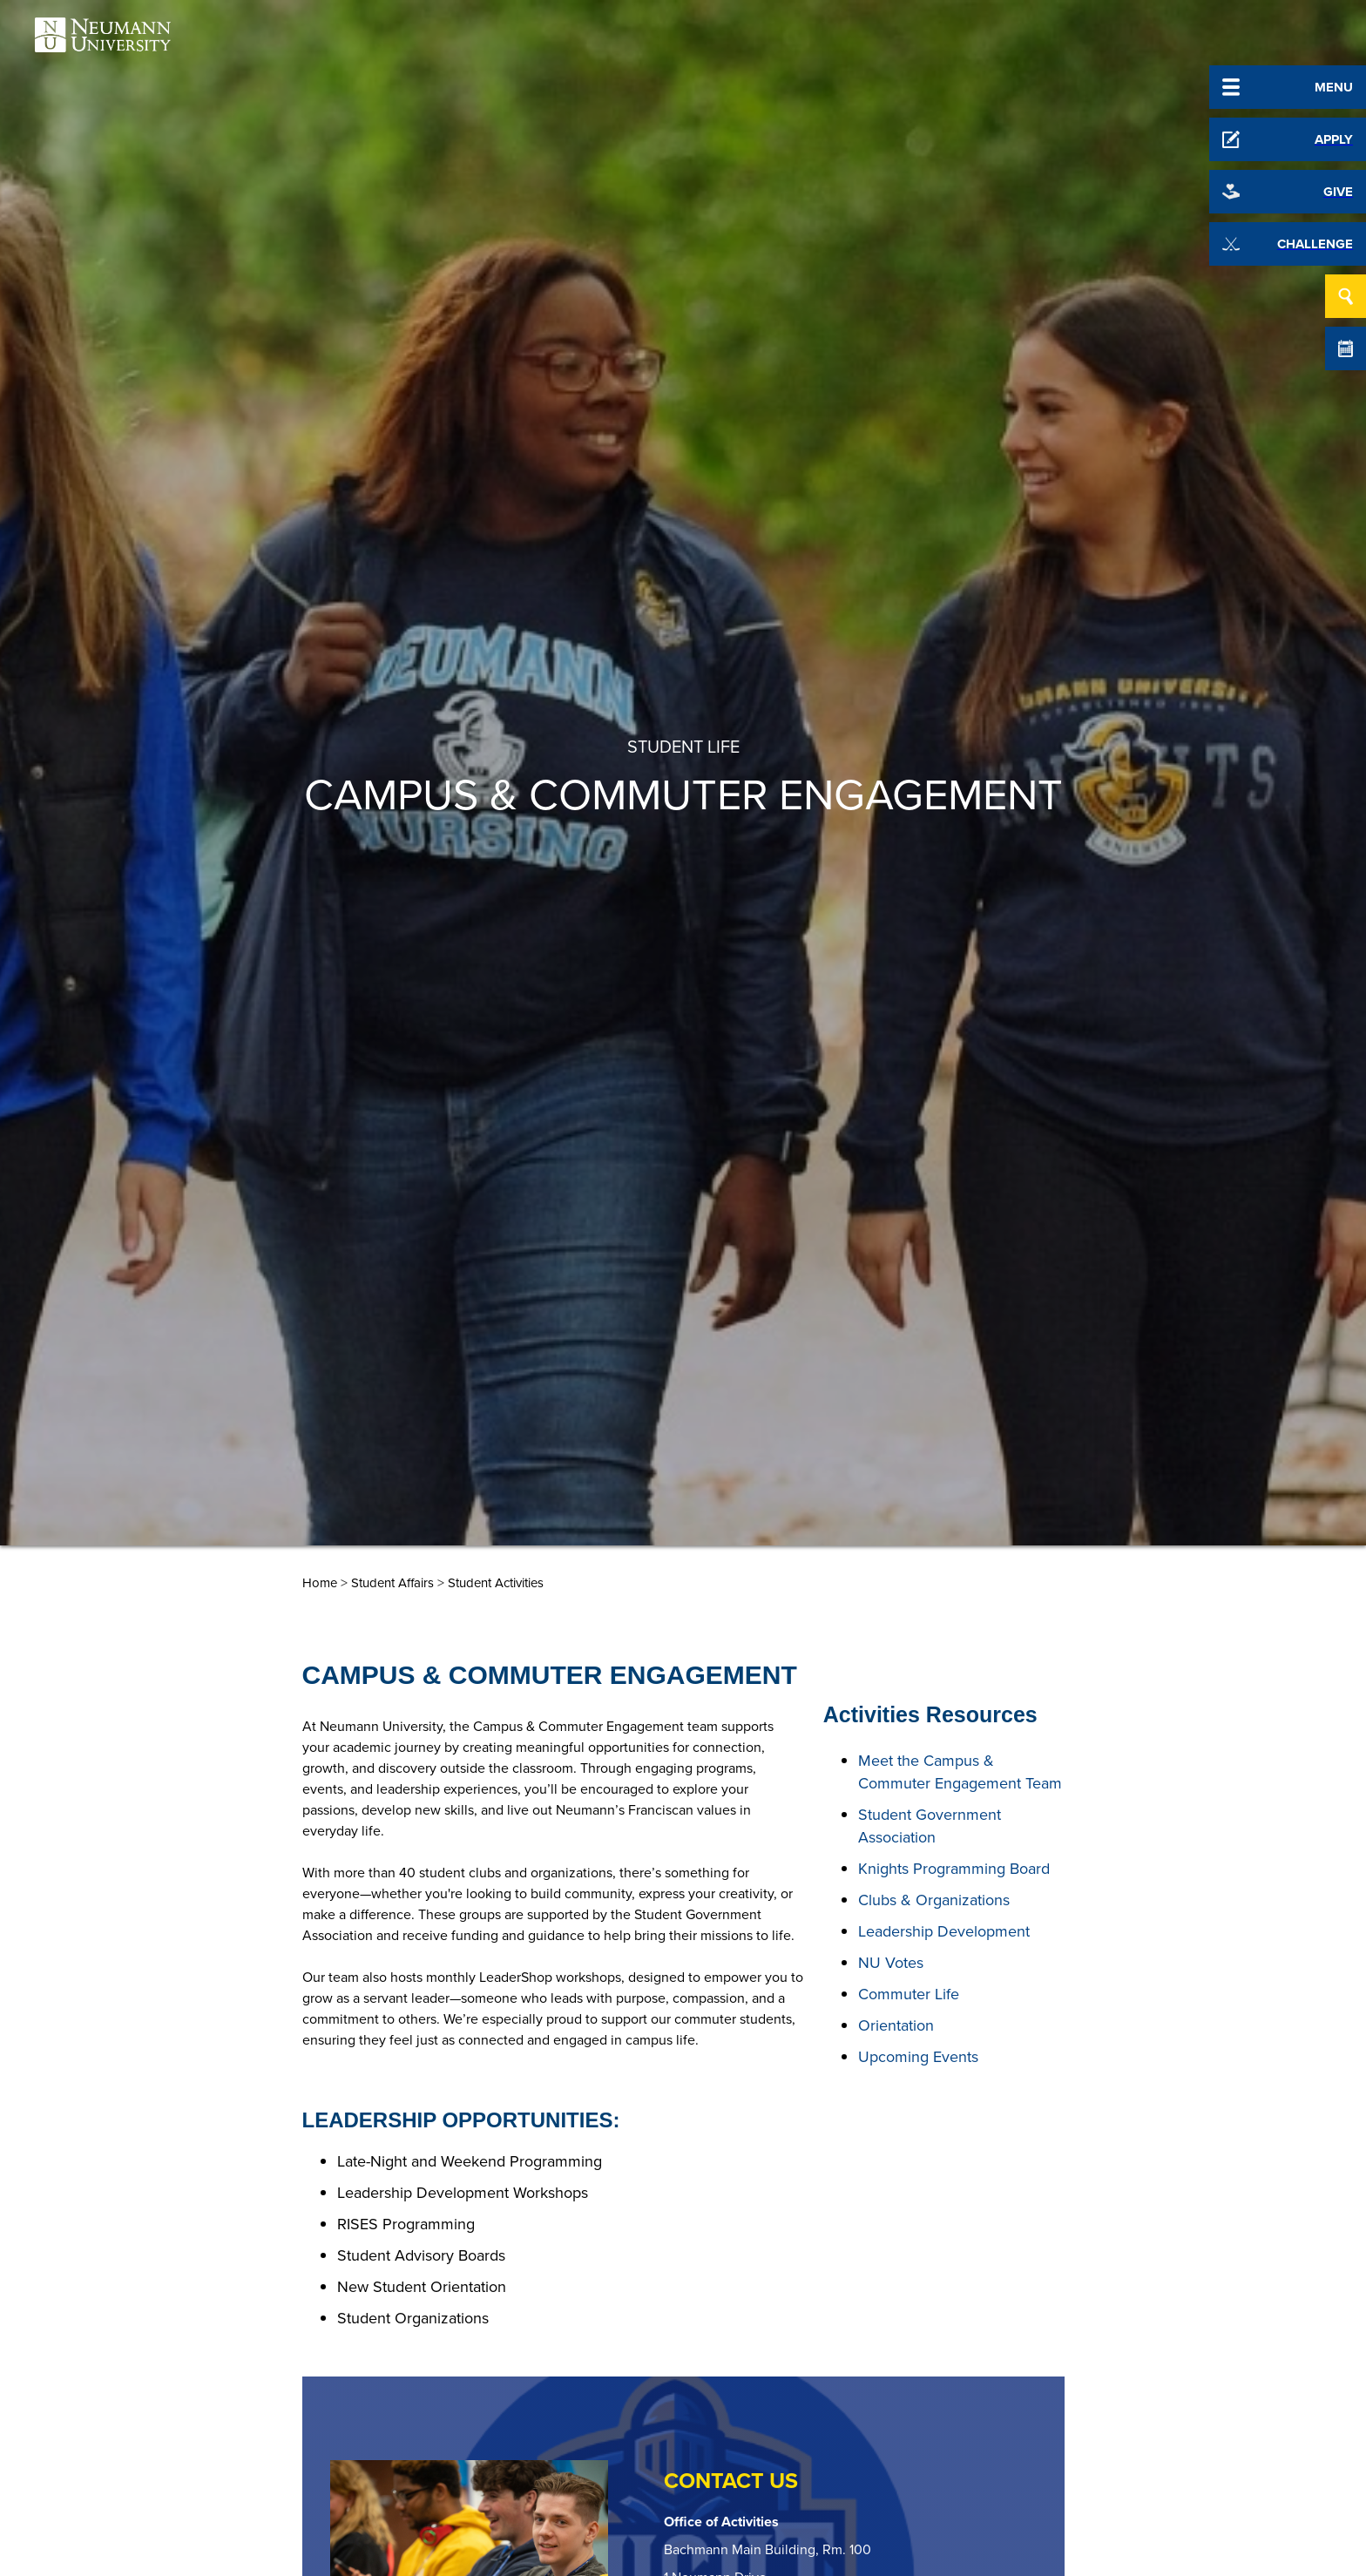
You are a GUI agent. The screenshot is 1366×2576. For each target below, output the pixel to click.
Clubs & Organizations (934, 1900)
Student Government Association (929, 1826)
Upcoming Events (918, 2056)
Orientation (896, 2025)
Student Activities (496, 1582)
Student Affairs (392, 1582)
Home (319, 1582)
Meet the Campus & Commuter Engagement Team (960, 1772)
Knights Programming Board (954, 1868)
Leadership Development (944, 1931)
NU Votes (890, 1962)
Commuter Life (908, 1994)
